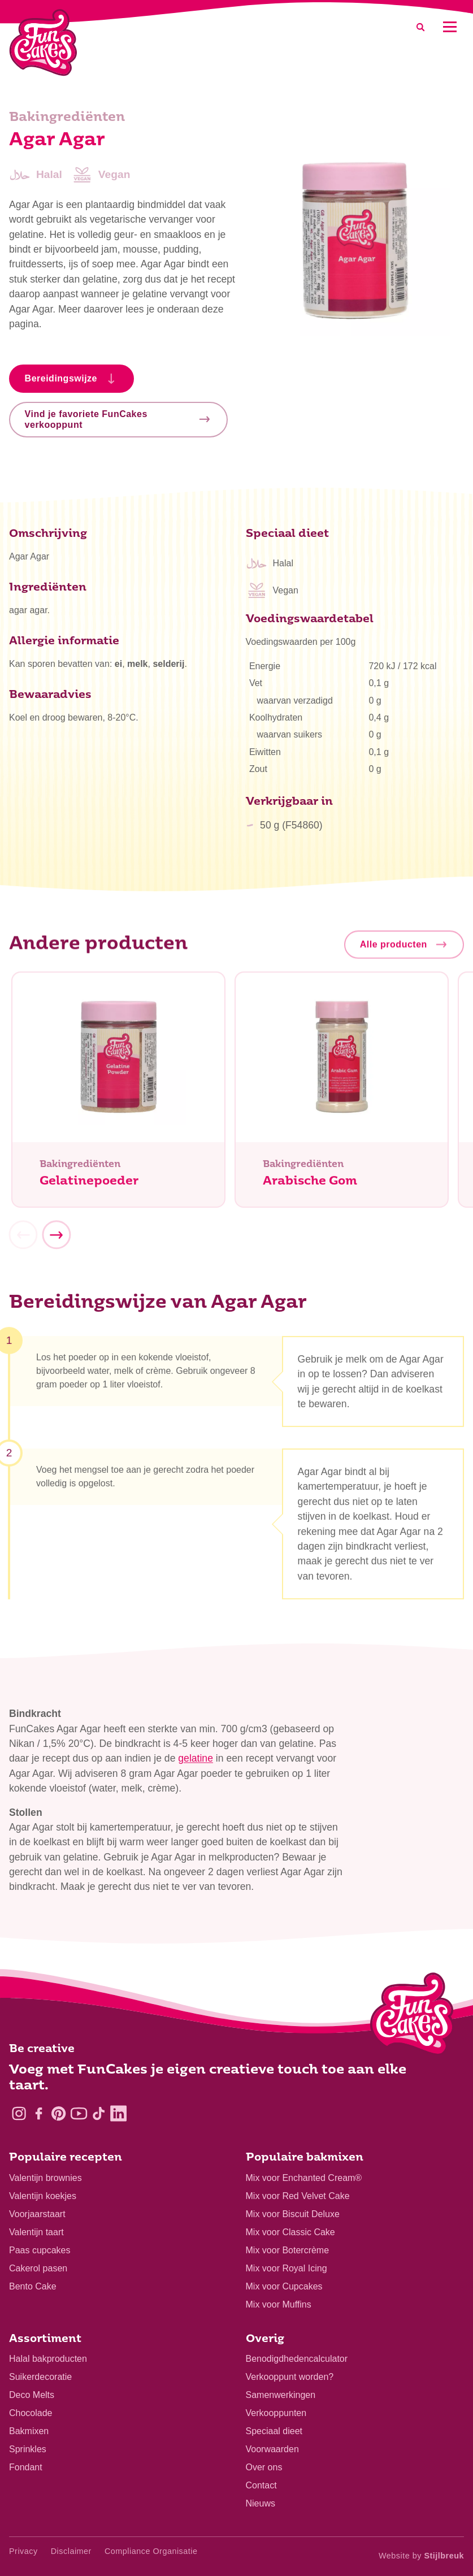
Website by (421, 2555)
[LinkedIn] (118, 2113)
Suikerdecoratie (40, 2377)
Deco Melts (31, 2395)
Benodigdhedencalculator (297, 2358)
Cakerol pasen (38, 2268)
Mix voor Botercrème (287, 2250)
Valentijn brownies (45, 2178)
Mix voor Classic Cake (290, 2232)
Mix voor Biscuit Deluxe (293, 2214)
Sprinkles (27, 2449)
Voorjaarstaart (37, 2214)
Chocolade (31, 2413)
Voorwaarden (272, 2449)
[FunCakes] (43, 42)
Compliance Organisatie (151, 2551)
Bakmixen (29, 2431)
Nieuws (260, 2503)
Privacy (23, 2551)
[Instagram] (19, 2113)
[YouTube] (79, 2113)
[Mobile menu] (449, 26)
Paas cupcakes (40, 2250)
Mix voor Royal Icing (286, 2268)
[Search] (420, 26)
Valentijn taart (36, 2232)
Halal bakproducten (48, 2358)
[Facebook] (39, 2113)
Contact (261, 2485)
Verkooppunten (276, 2413)
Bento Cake (33, 2286)
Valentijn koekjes (42, 2196)
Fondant (25, 2467)
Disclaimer (71, 2551)
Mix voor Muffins (278, 2304)
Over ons (264, 2467)
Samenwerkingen (281, 2395)
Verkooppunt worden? (290, 2377)
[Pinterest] (58, 2113)
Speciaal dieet (274, 2431)
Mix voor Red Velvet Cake (298, 2196)
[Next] (56, 1239)
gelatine (195, 1762)
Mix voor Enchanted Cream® (304, 2178)
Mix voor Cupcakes (284, 2286)
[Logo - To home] (412, 2016)
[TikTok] (99, 2113)
